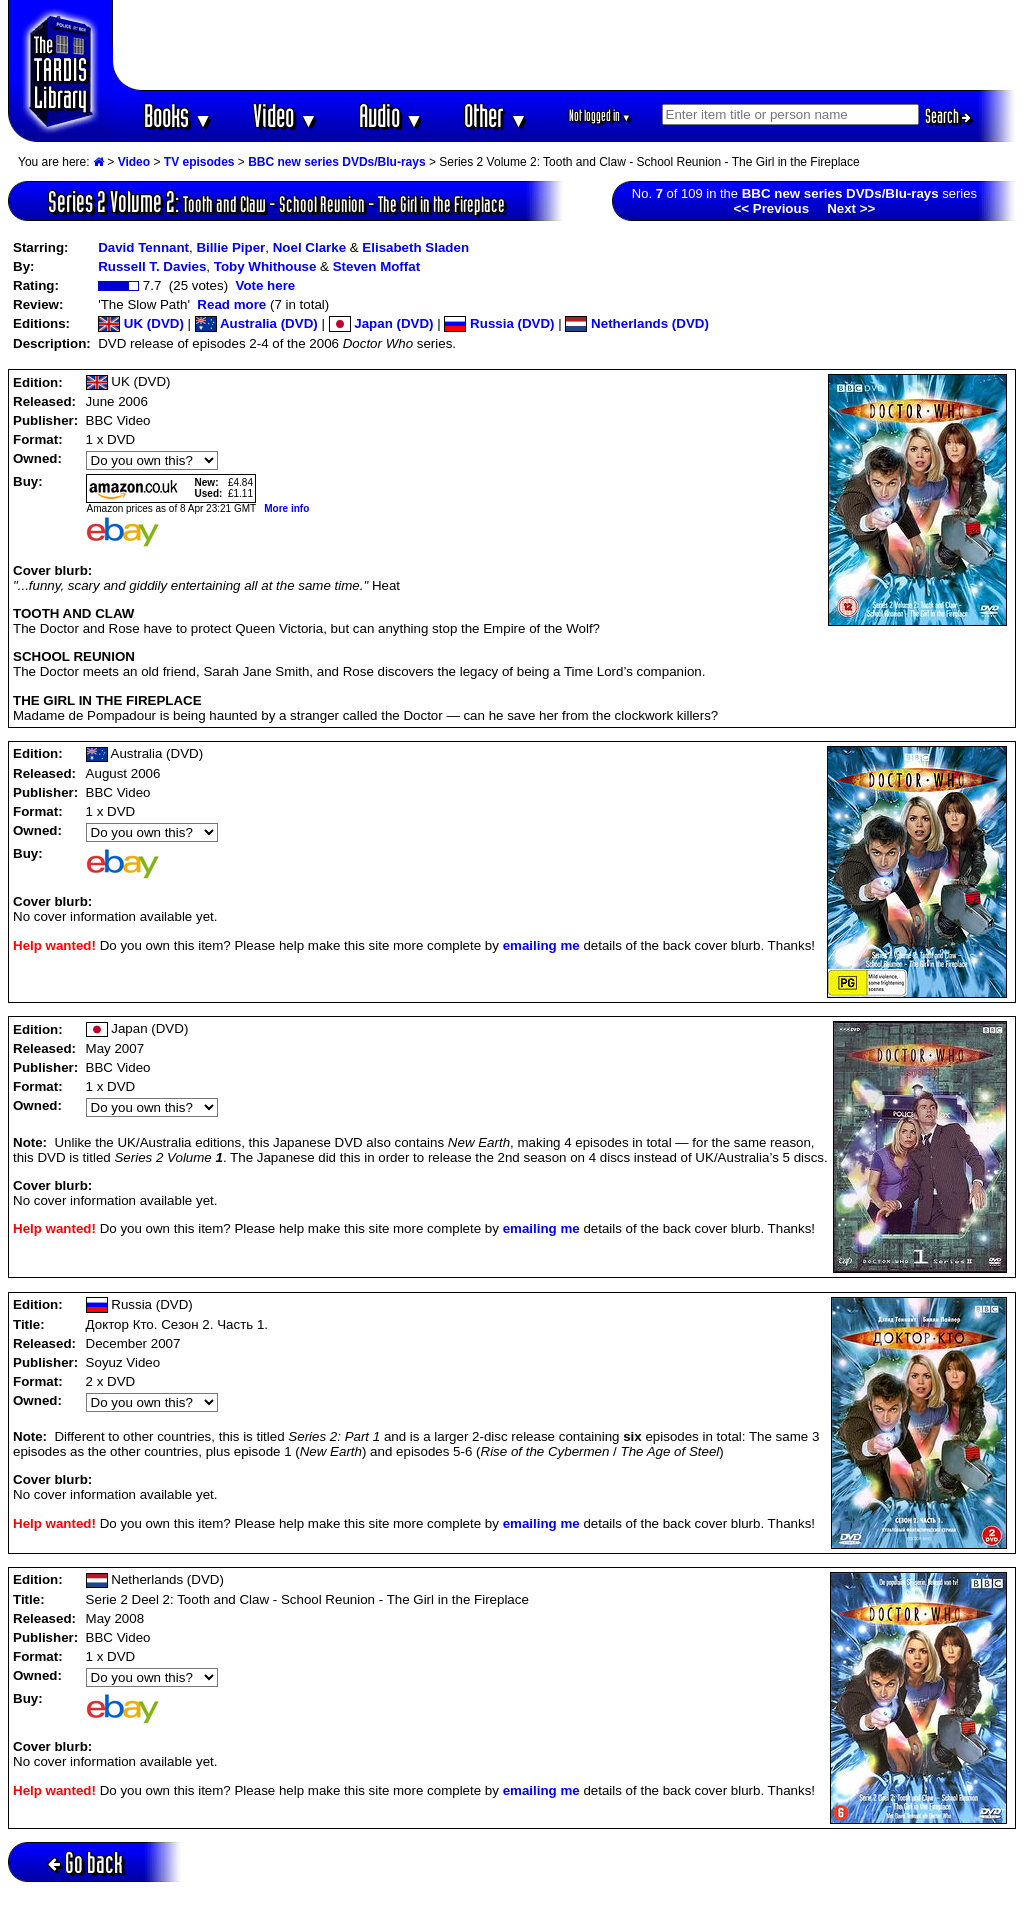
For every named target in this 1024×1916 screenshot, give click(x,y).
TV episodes (199, 162)
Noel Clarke (309, 247)
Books (178, 115)
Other (496, 115)
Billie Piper (230, 247)
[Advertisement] (565, 45)
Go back (85, 1862)
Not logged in (600, 115)
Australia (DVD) (256, 323)
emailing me (541, 945)
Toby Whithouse (265, 266)
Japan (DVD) (381, 323)
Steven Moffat (376, 266)
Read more (231, 304)
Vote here (265, 285)
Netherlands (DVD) (636, 323)
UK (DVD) (141, 323)
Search (948, 116)
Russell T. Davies (152, 266)
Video (285, 115)
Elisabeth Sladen (415, 247)
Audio (391, 115)
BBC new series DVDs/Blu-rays (336, 162)
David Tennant (143, 247)
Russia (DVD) (499, 323)
